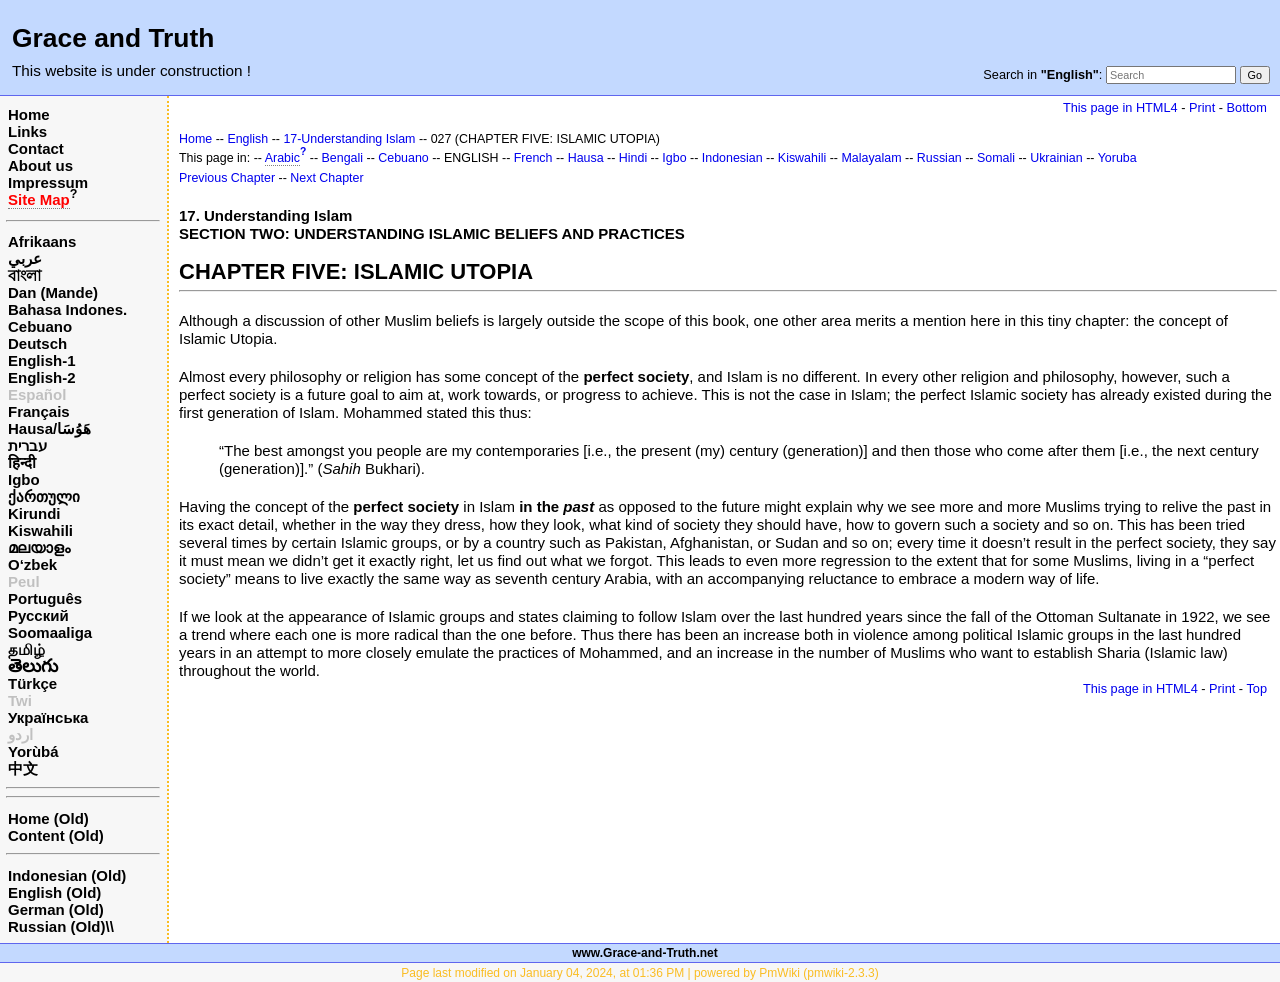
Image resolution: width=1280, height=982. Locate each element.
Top (1256, 688)
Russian (939, 158)
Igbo (24, 479)
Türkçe (32, 683)
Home (29, 114)
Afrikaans (42, 241)
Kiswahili (40, 530)
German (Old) (56, 909)
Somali (996, 158)
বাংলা (24, 275)
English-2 (42, 377)
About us (40, 165)
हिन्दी (22, 462)
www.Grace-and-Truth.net (645, 953)
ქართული (44, 496)
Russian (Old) (57, 926)
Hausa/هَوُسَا (49, 428)
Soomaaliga (50, 632)
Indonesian (732, 158)
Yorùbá (33, 751)
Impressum (48, 182)
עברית (27, 445)
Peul (24, 581)
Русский (38, 615)
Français (39, 411)
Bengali (343, 158)
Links (27, 131)
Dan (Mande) (53, 292)
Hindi (633, 158)
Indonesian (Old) (67, 875)
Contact (36, 148)
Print (1202, 107)
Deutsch (37, 343)
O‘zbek (32, 564)
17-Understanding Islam (349, 139)
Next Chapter (326, 178)
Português (45, 598)
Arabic (282, 158)
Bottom (1247, 107)
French (533, 158)
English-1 (42, 360)
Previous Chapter (227, 178)
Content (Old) (56, 835)
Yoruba (1117, 158)
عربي (25, 258)
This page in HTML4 (1120, 107)
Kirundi (34, 513)
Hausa (586, 158)
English (247, 139)
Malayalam (871, 158)
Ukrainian (1056, 158)
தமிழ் (26, 649)
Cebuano (40, 326)
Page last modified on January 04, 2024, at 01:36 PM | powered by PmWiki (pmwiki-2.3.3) (639, 973)
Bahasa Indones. (67, 309)
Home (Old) (48, 818)
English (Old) (54, 892)
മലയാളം (39, 547)
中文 (23, 768)
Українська (48, 717)
